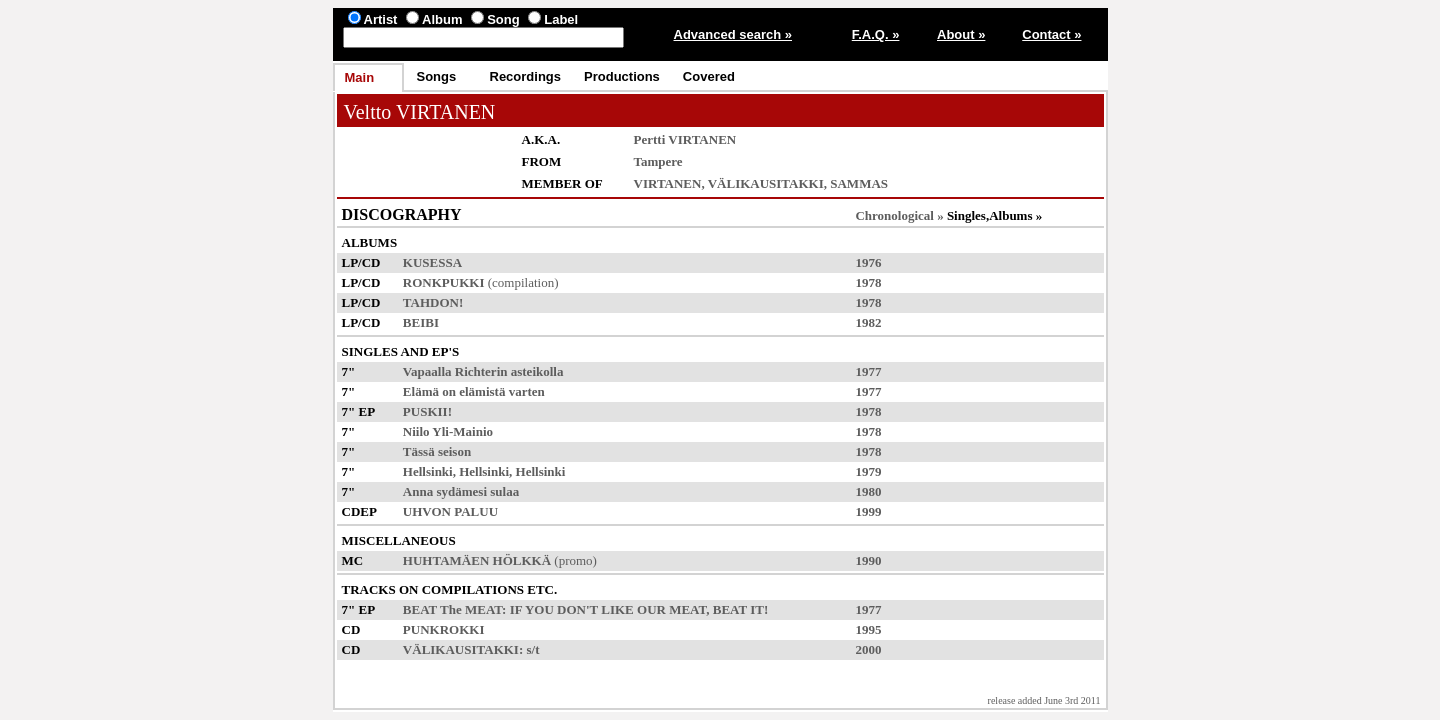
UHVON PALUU (450, 511)
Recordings (526, 76)
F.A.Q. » (876, 34)
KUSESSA (432, 262)
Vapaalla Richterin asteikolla (483, 371)
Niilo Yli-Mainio (448, 431)
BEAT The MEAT (452, 609)
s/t (533, 649)
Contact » (1051, 34)
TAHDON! (433, 302)
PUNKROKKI (444, 629)
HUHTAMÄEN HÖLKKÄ (477, 560)
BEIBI (421, 322)
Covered (709, 76)
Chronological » (899, 215)
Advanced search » (733, 34)
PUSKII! (427, 411)
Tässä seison (437, 451)
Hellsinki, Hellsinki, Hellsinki (484, 471)
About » (961, 34)
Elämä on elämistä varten (474, 391)
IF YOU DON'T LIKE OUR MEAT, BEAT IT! (639, 609)
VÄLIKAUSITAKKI (766, 183)
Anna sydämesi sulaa (461, 491)
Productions (622, 76)
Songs (437, 76)
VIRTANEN (668, 183)
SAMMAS (859, 183)
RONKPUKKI (444, 282)
